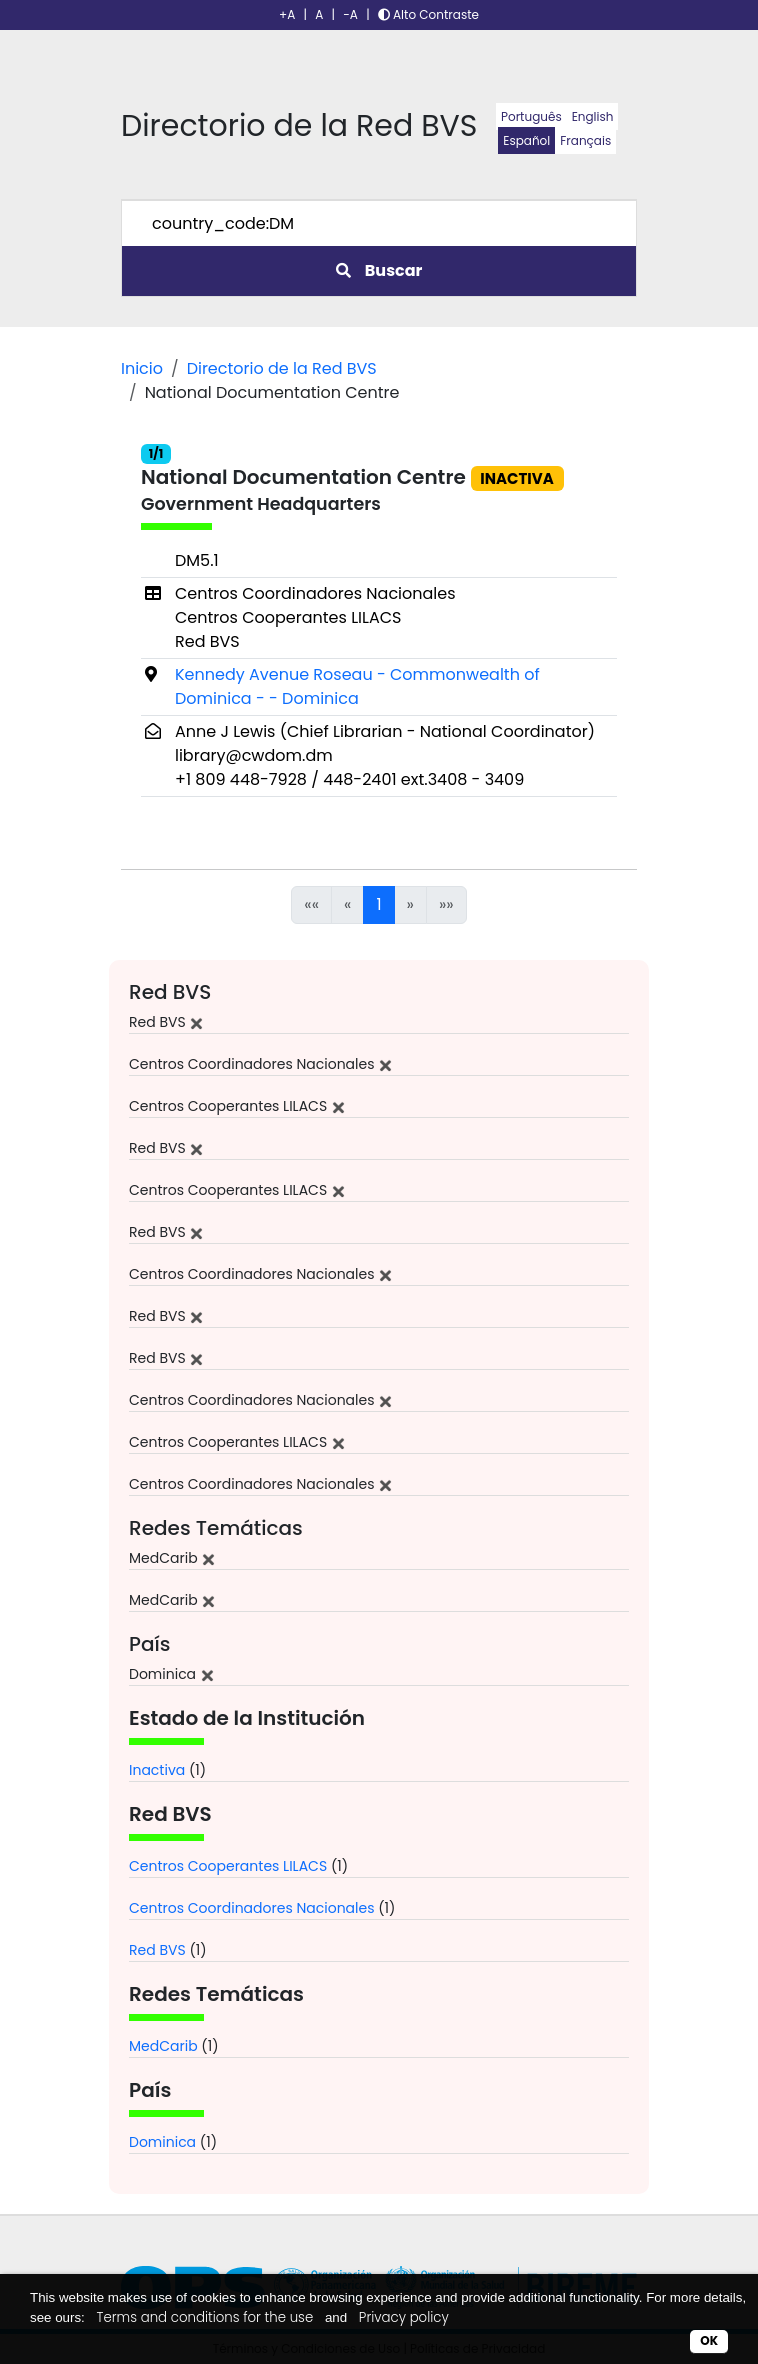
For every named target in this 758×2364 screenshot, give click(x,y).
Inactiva (157, 1770)
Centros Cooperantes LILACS (228, 1866)
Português (531, 116)
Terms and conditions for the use (205, 2317)
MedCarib (163, 2046)
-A (350, 14)
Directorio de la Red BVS (282, 368)
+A (287, 14)
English (593, 116)
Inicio (142, 368)
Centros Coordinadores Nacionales (252, 1908)
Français (585, 140)
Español (526, 140)
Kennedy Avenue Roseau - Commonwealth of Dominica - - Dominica (357, 686)
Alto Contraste (428, 14)
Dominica (162, 2142)
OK (709, 2340)
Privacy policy (404, 2317)
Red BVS (157, 1950)
